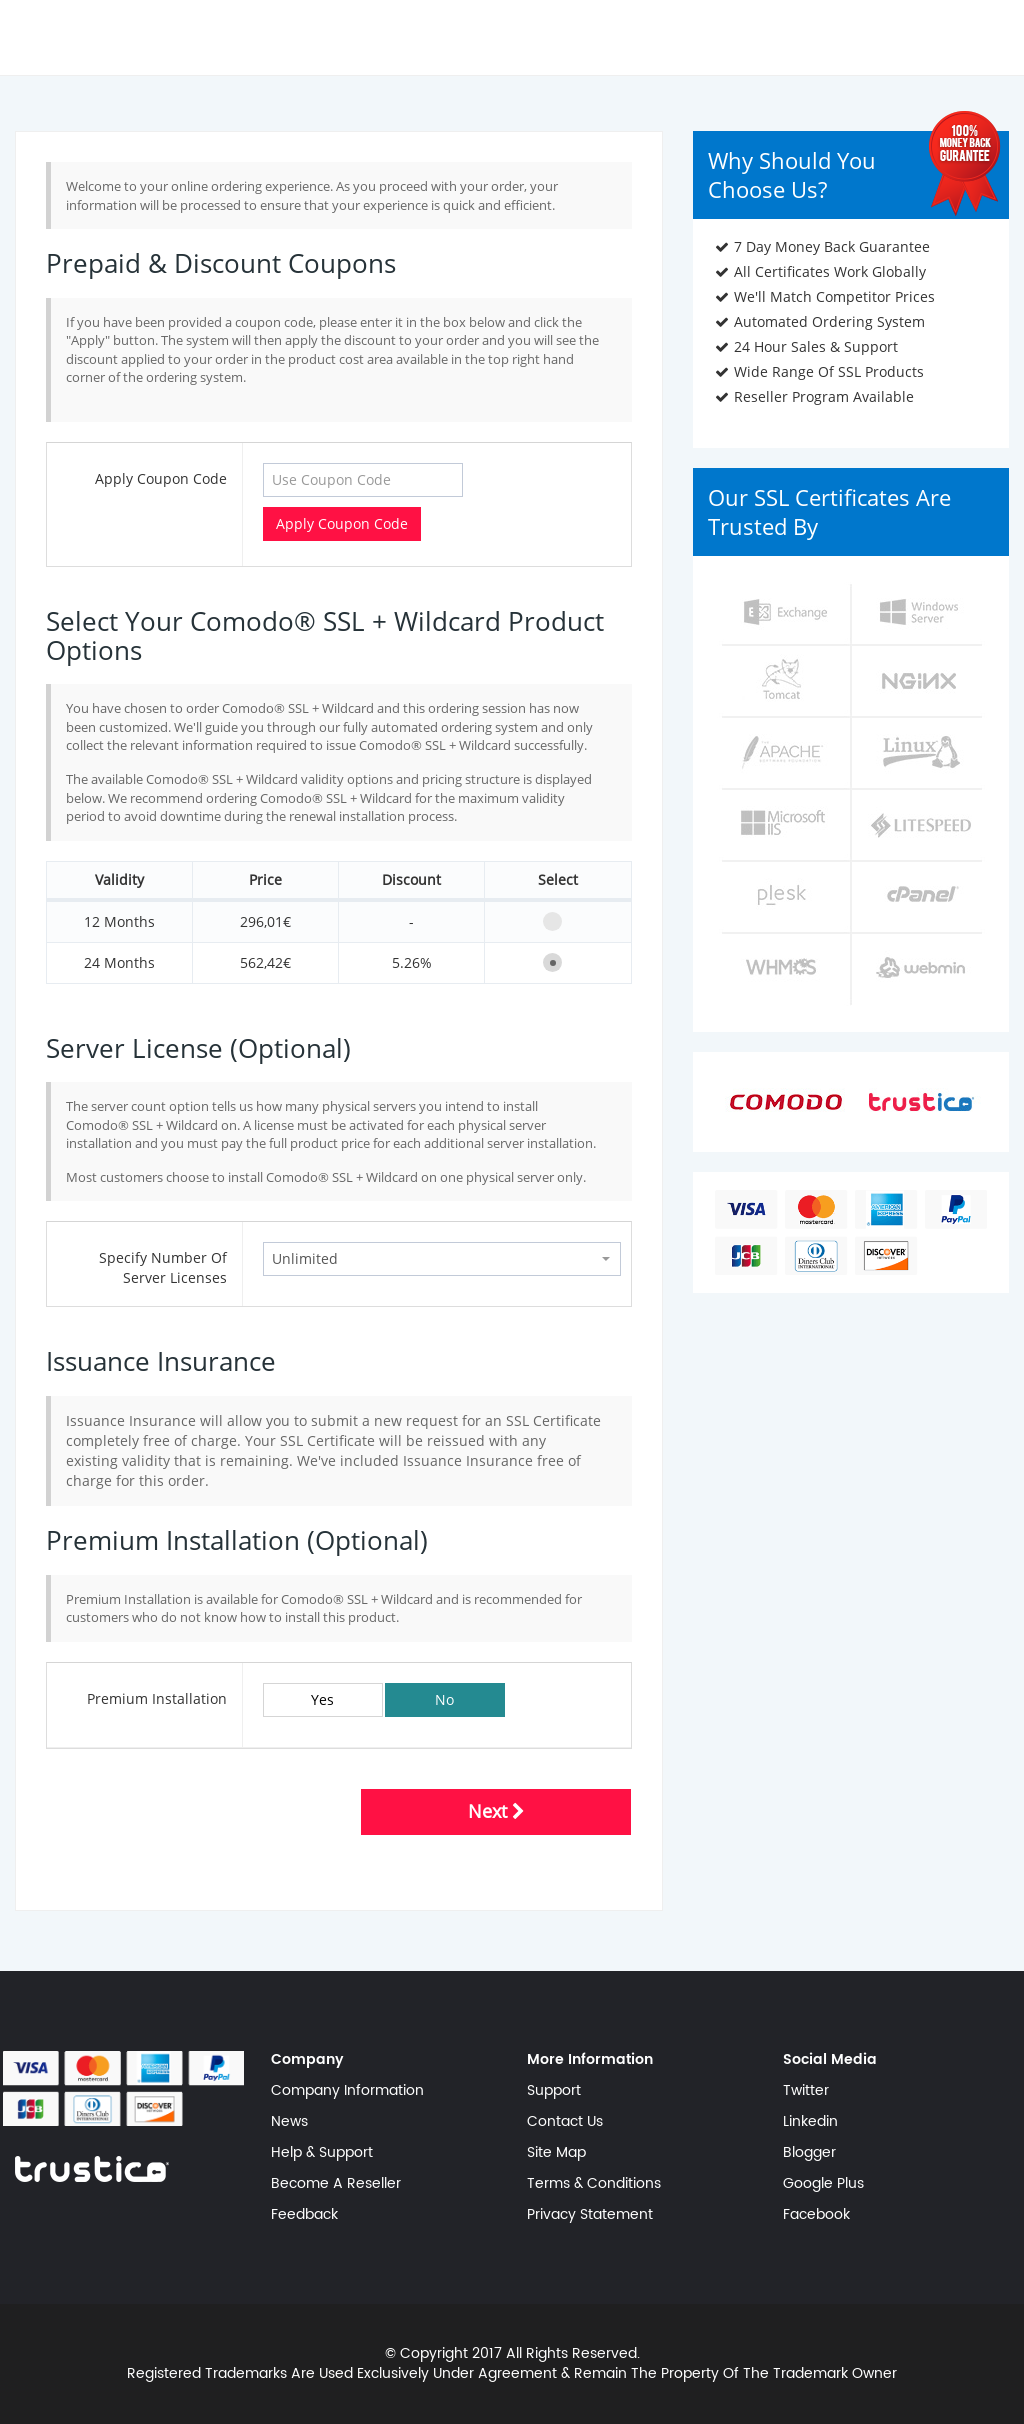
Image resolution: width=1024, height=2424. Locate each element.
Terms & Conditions (594, 2184)
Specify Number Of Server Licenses (163, 1267)
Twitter (806, 2091)
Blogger (809, 2153)
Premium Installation (157, 1698)
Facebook (816, 2215)
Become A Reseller (336, 2184)
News (289, 2122)
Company (307, 2060)
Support (554, 2091)
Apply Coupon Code (161, 478)
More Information (590, 2060)
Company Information (347, 2091)
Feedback (304, 2215)
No (444, 1699)
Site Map (556, 2153)
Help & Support (322, 2153)
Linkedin (810, 2122)
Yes (322, 1699)
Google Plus (823, 2184)
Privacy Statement (590, 2215)
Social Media (830, 2060)
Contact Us (565, 2122)
